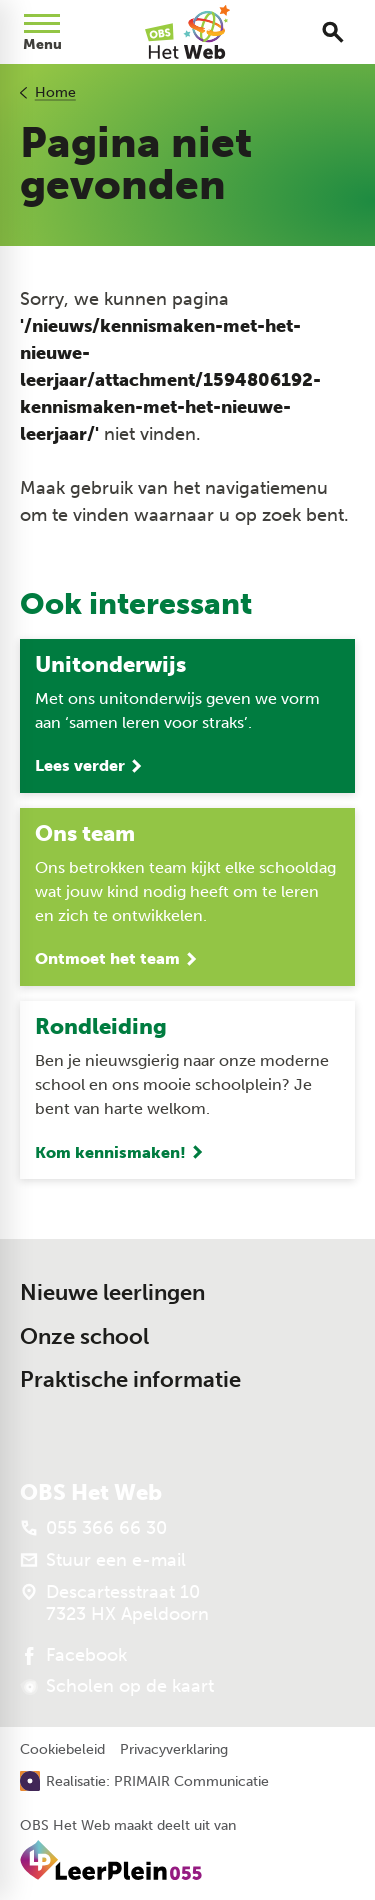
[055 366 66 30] (93, 1528)
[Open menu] (42, 32)
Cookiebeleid (62, 1750)
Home (55, 92)
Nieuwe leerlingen (112, 1292)
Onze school (84, 1336)
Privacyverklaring (174, 1750)
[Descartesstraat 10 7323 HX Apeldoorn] (114, 1603)
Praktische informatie (130, 1379)
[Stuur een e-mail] (103, 1560)
